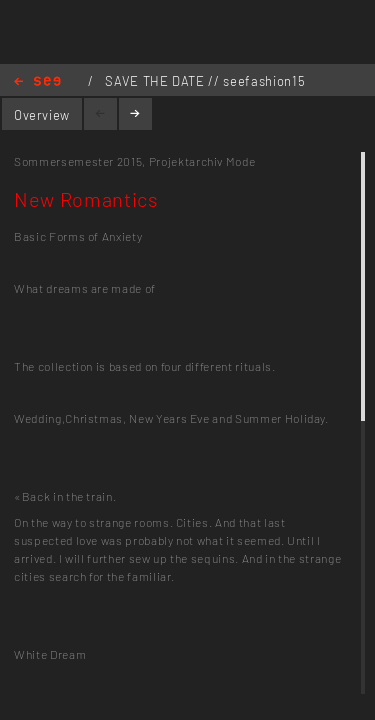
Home (37, 82)
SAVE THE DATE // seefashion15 (205, 81)
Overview (42, 115)
